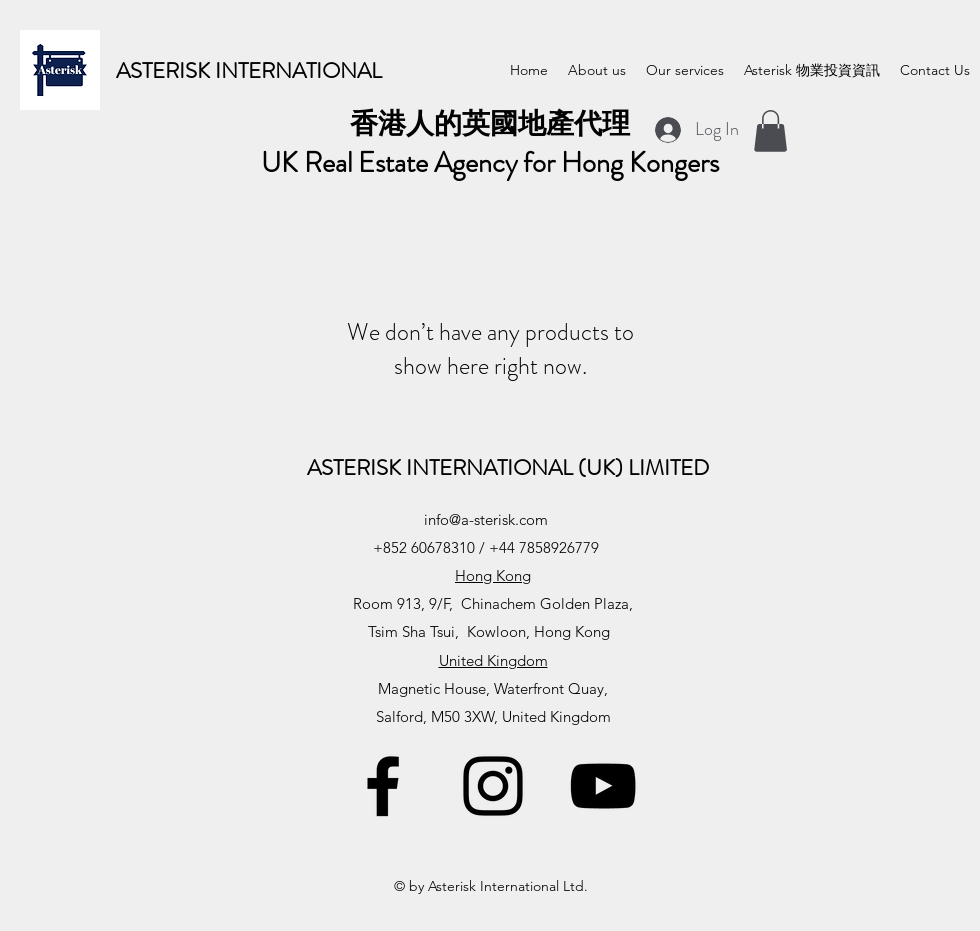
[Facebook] (383, 786)
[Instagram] (493, 786)
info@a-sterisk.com (486, 519)
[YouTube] (603, 786)
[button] (770, 131)
